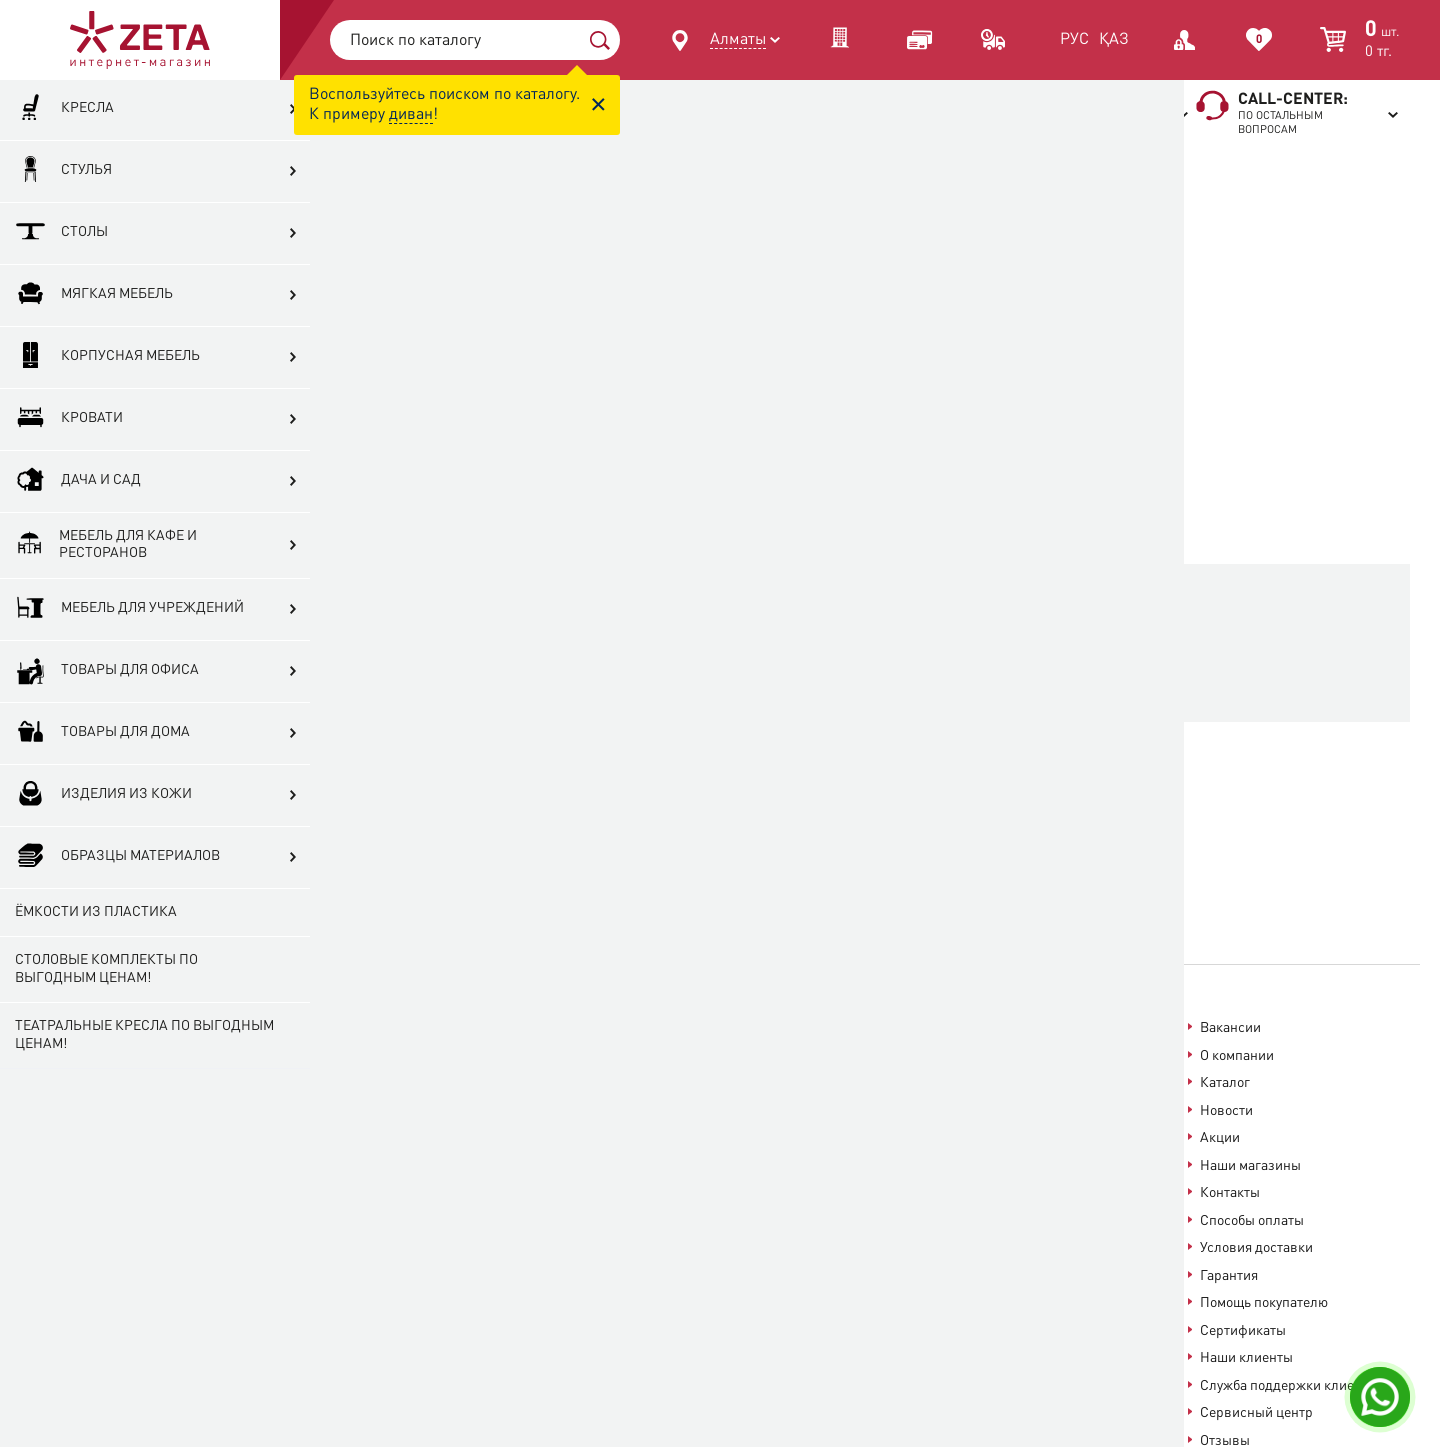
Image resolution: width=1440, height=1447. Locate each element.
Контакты (1230, 1193)
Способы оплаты (1252, 1221)
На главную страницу (855, 679)
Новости (1226, 1111)
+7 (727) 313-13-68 (392, 1026)
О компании (1237, 1056)
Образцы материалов (117, 919)
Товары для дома (102, 795)
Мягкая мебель (94, 357)
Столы (61, 295)
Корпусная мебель (107, 419)
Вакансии (1230, 1028)
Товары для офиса (107, 733)
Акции (1220, 1138)
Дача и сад (78, 543)
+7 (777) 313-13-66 (392, 1092)
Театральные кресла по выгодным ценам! (102, 1098)
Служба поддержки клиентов (1291, 1386)
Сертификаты (1243, 1331)
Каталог (1225, 1083)
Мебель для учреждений (129, 671)
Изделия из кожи (103, 857)
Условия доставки (1256, 1248)
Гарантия (1229, 1276)
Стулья (63, 233)
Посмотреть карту (629, 1052)
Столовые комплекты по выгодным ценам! (106, 1032)
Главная (734, 173)
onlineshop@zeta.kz (726, 1093)
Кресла (64, 171)
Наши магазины (1250, 1166)
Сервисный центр (1256, 1413)
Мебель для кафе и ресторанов (104, 607)
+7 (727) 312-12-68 (392, 1045)
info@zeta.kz (945, 1163)
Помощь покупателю (1264, 1303)
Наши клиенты (1246, 1358)
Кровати (69, 481)
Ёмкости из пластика (96, 974)
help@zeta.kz (884, 1128)
